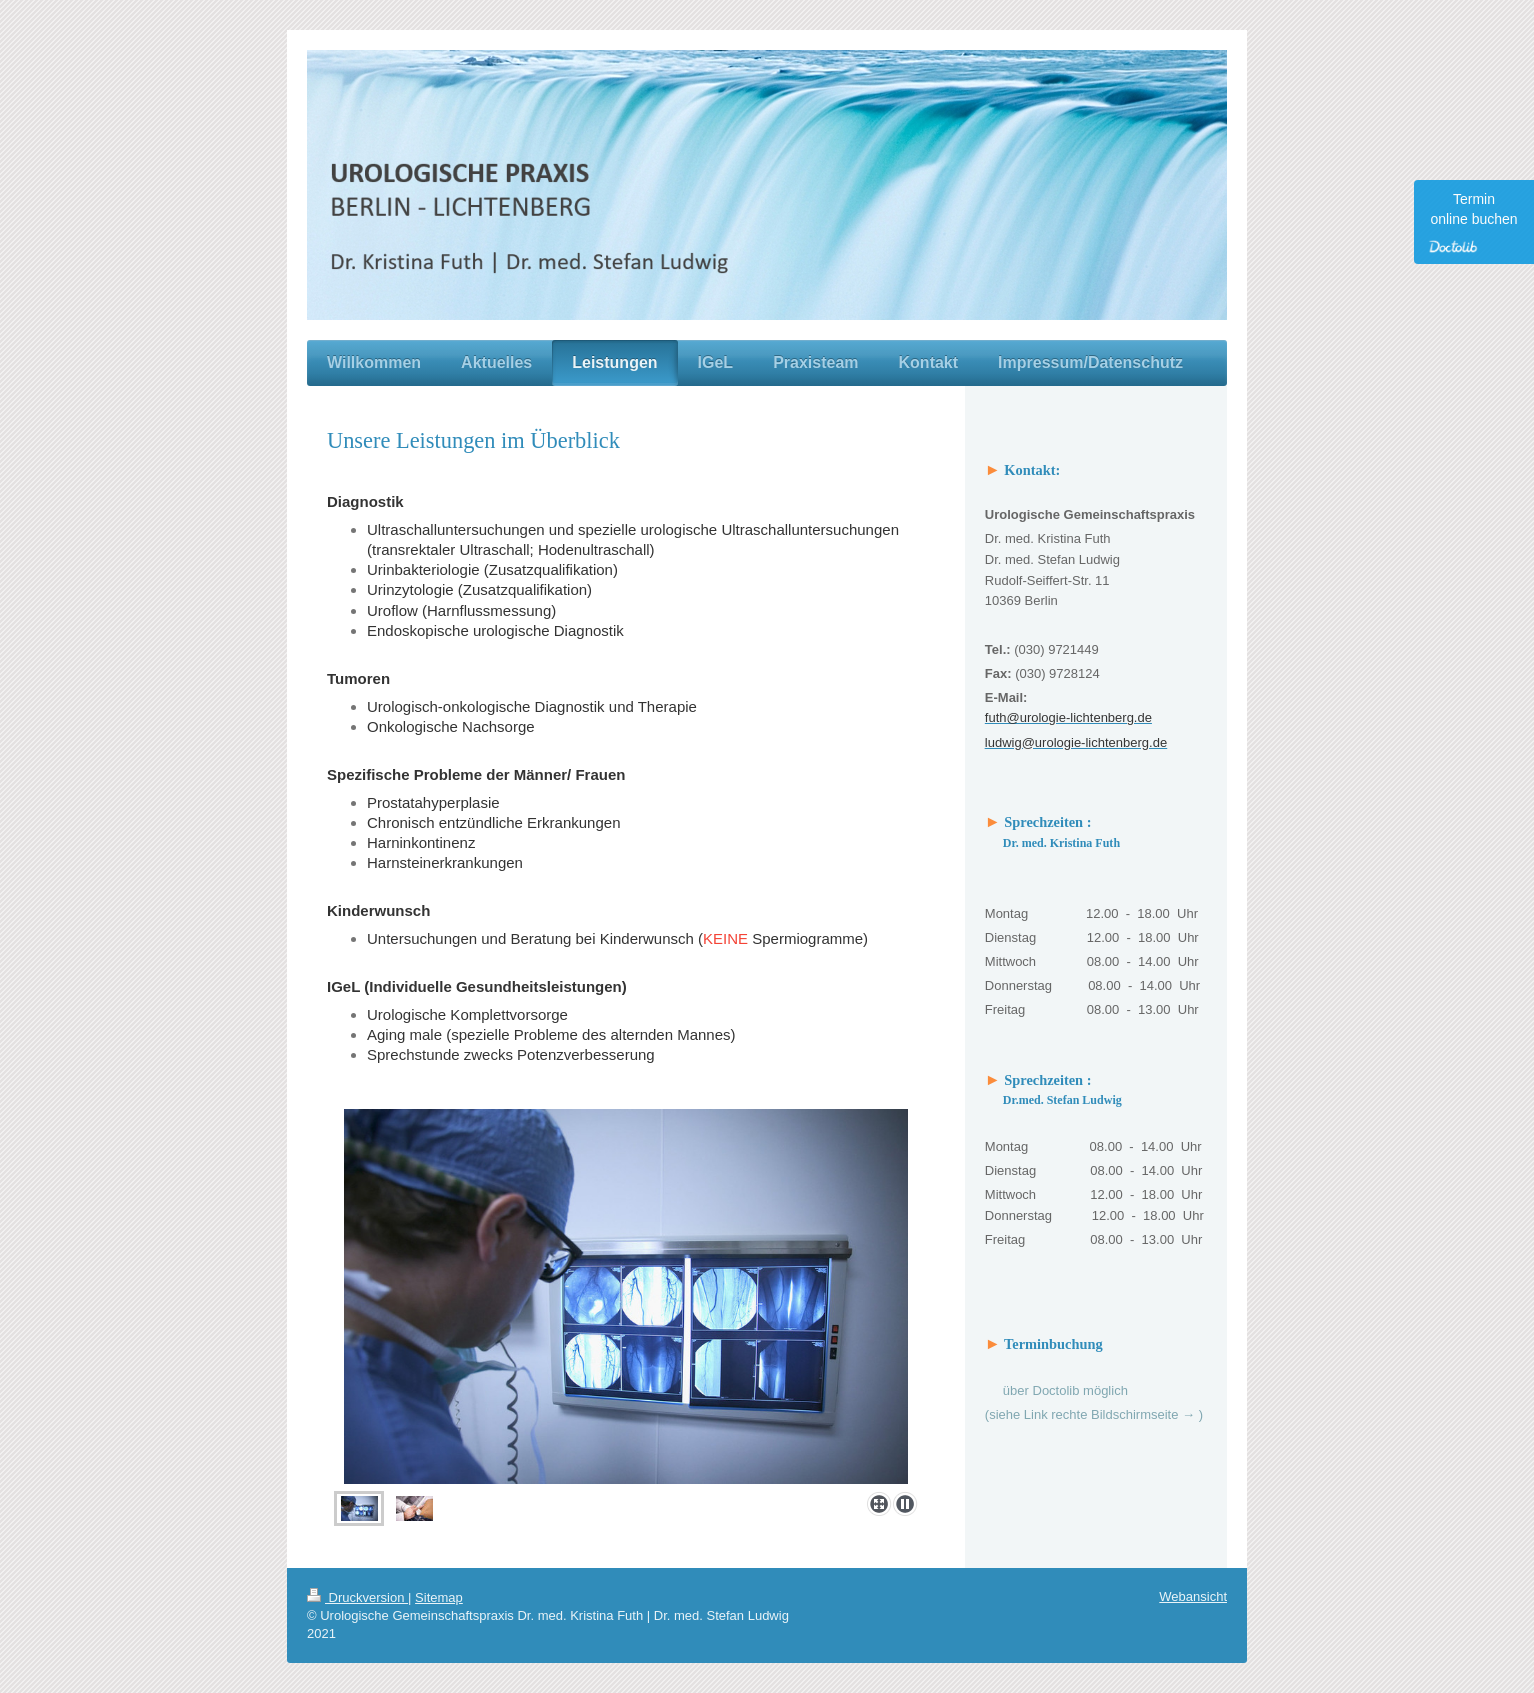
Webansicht (1193, 1596)
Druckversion (357, 1597)
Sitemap (439, 1597)
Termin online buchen (1471, 222)
